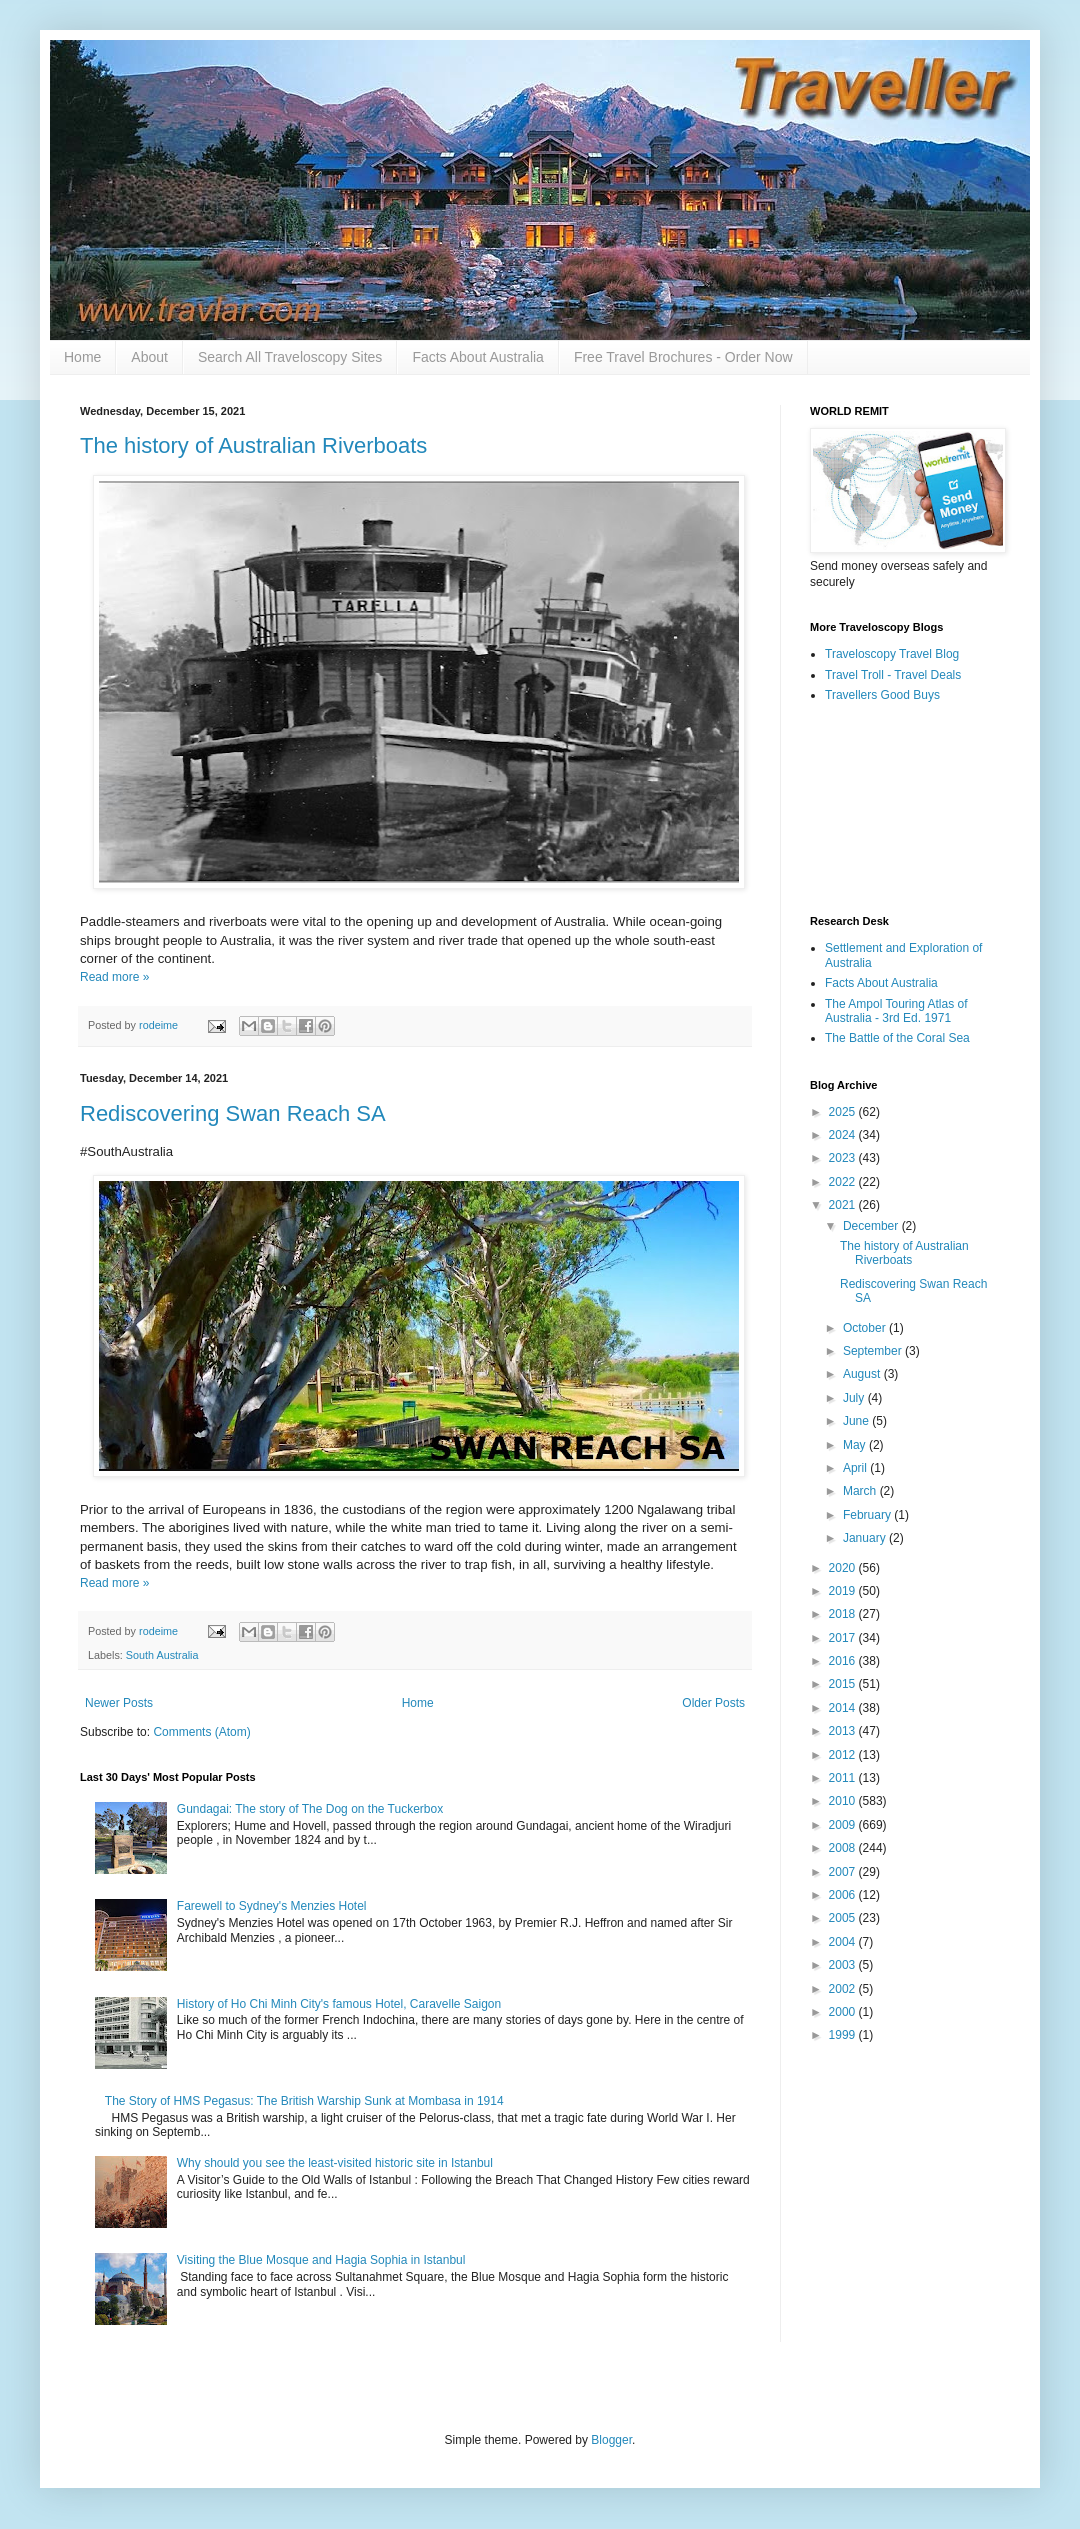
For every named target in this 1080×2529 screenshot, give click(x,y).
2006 (844, 1895)
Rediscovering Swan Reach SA (233, 1113)
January (866, 1538)
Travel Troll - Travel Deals (893, 675)
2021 (844, 1205)
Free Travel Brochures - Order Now (683, 357)
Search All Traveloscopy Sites (290, 357)
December (872, 1226)
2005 (844, 1918)
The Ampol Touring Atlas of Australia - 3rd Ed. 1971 (896, 1011)
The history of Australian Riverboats (253, 445)
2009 (844, 1825)
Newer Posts (119, 1703)
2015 (844, 1684)
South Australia (162, 1655)
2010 (844, 1801)
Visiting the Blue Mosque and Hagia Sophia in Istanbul (321, 2260)
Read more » (114, 977)
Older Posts (713, 1703)
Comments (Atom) (201, 1732)
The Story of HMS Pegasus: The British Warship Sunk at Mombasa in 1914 (304, 2101)
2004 (844, 1942)
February (868, 1515)
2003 (844, 1965)
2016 (844, 1661)
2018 (844, 1614)
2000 (844, 2012)
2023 (844, 1158)
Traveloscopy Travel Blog (892, 654)
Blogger (611, 2440)
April (856, 1468)
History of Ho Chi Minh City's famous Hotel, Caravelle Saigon (339, 2004)
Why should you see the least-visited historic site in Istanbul (335, 2163)
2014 (844, 1708)
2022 (844, 1182)
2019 (844, 1591)
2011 (844, 1778)
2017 (844, 1638)
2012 (844, 1755)
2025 (844, 1112)
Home (82, 357)
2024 (844, 1135)
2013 (844, 1731)
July (855, 1398)
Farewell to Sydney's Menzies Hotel (272, 1906)
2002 (844, 1989)
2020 (844, 1568)
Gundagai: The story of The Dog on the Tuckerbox (310, 1809)
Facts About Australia (478, 357)
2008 (844, 1848)
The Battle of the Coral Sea (897, 1038)
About (149, 357)
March (861, 1491)
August (863, 1374)
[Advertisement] (905, 810)
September (874, 1351)
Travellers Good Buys (882, 695)
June (857, 1421)
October (866, 1328)
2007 (844, 1872)
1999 (844, 2035)
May (856, 1445)
